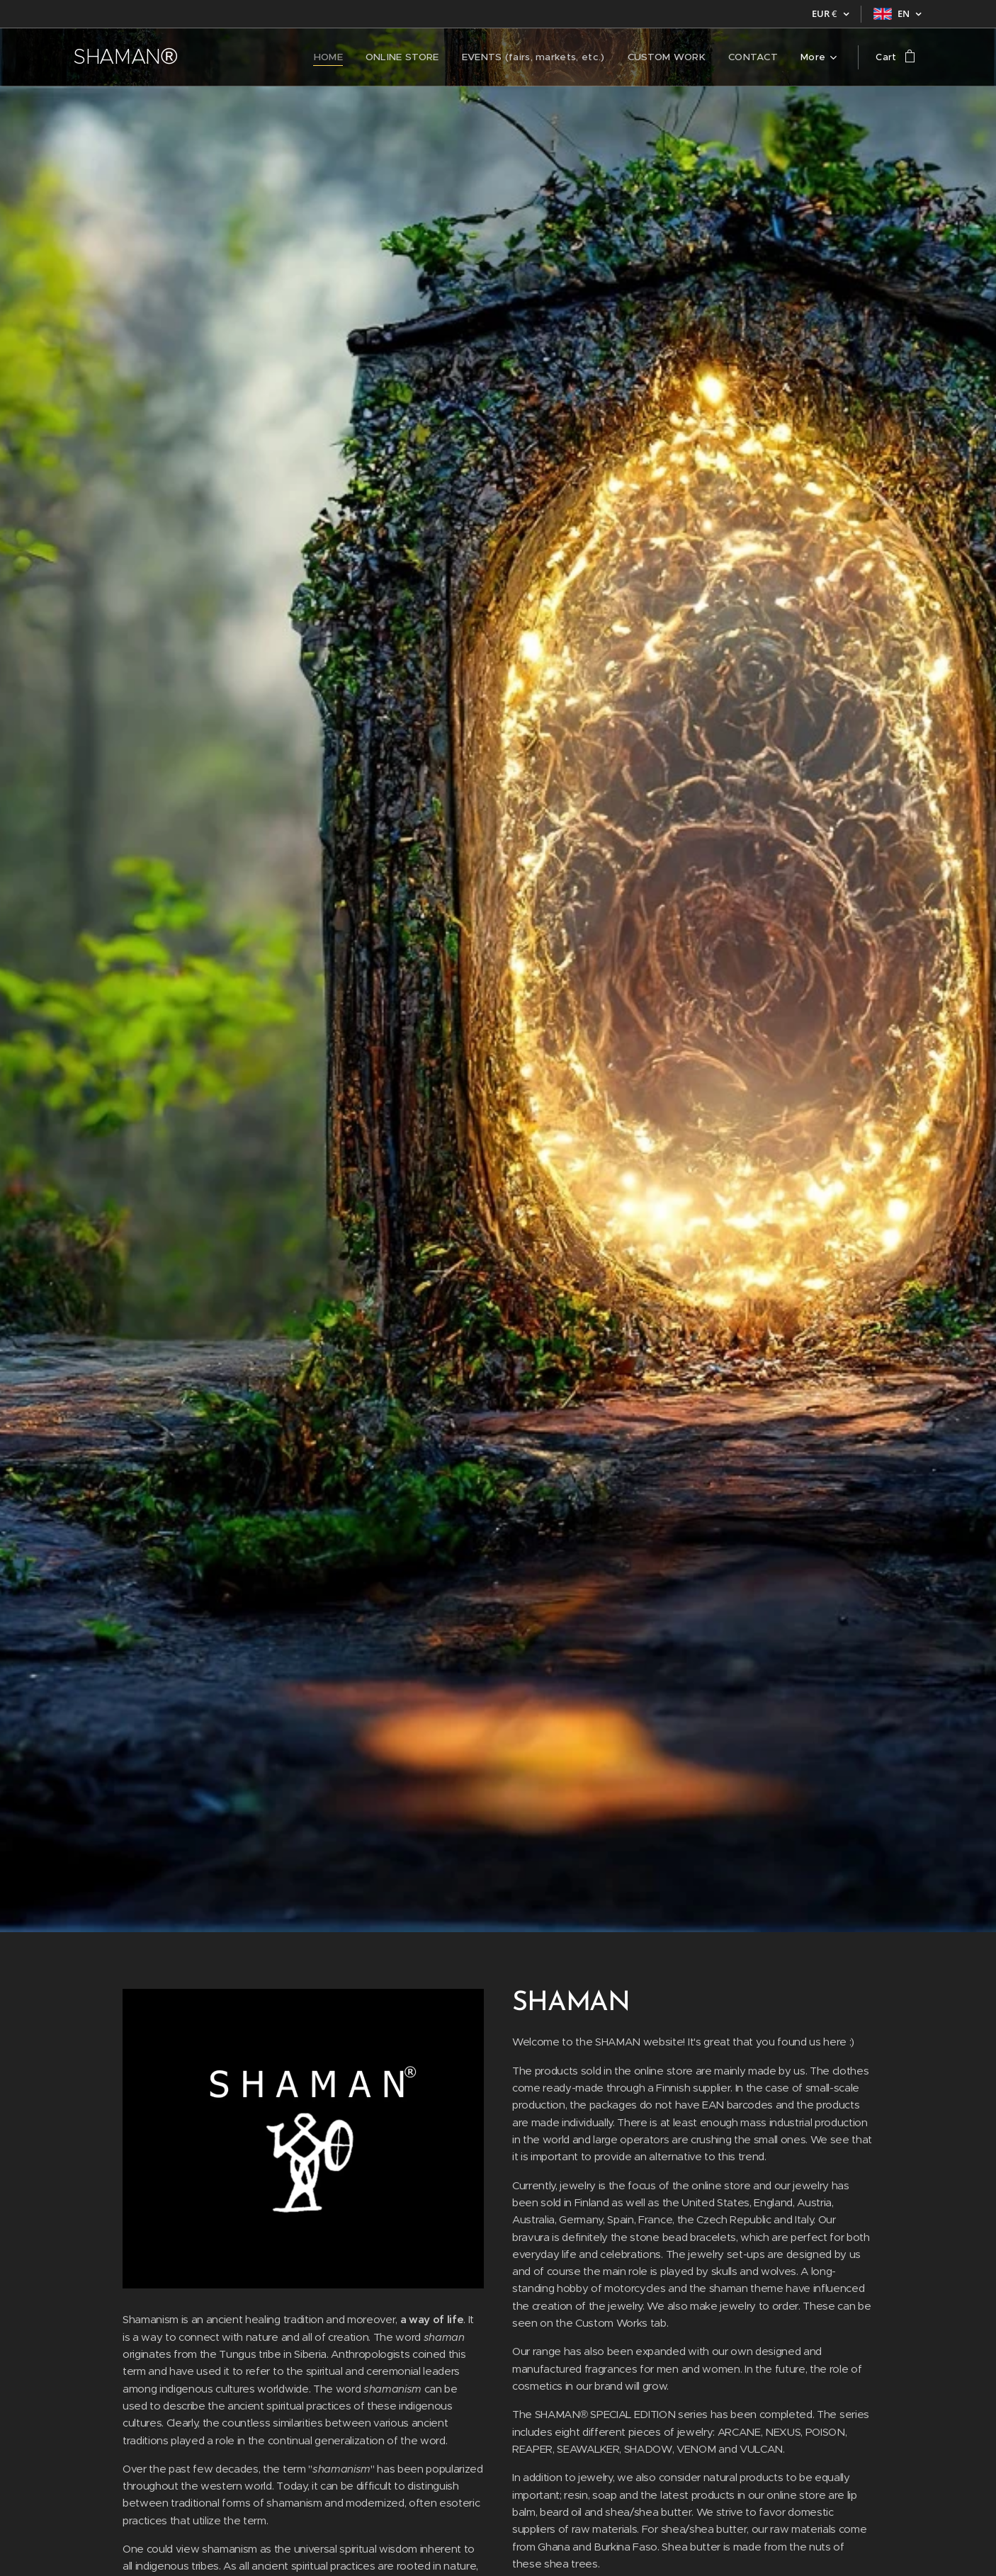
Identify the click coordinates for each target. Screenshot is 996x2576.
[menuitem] (237, 57)
